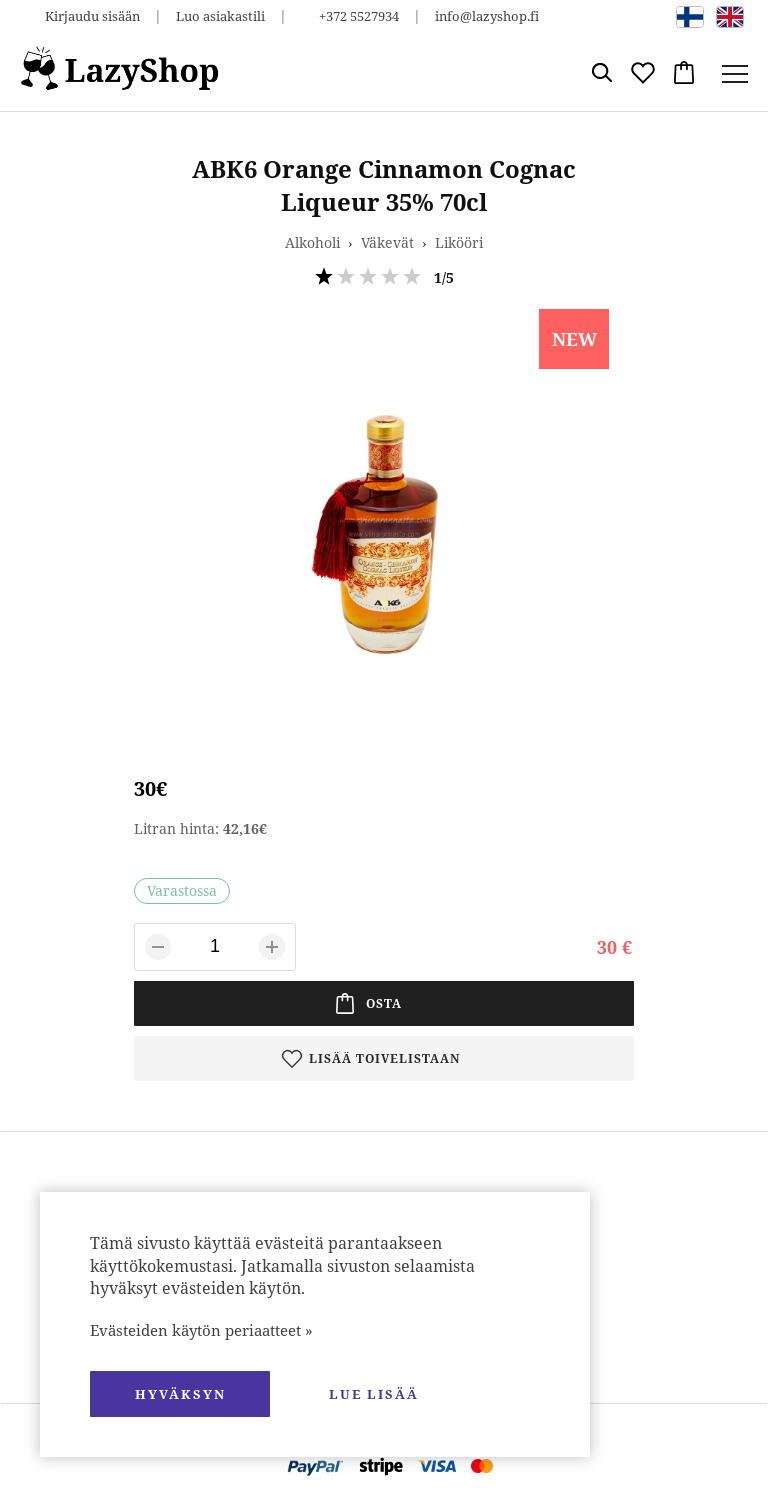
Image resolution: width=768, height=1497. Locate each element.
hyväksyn (180, 1394)
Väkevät (387, 242)
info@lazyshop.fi (487, 16)
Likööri (459, 242)
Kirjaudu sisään (92, 16)
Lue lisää (374, 1394)
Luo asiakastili (220, 16)
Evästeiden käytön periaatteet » (201, 1330)
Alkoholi (312, 242)
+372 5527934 (359, 16)
